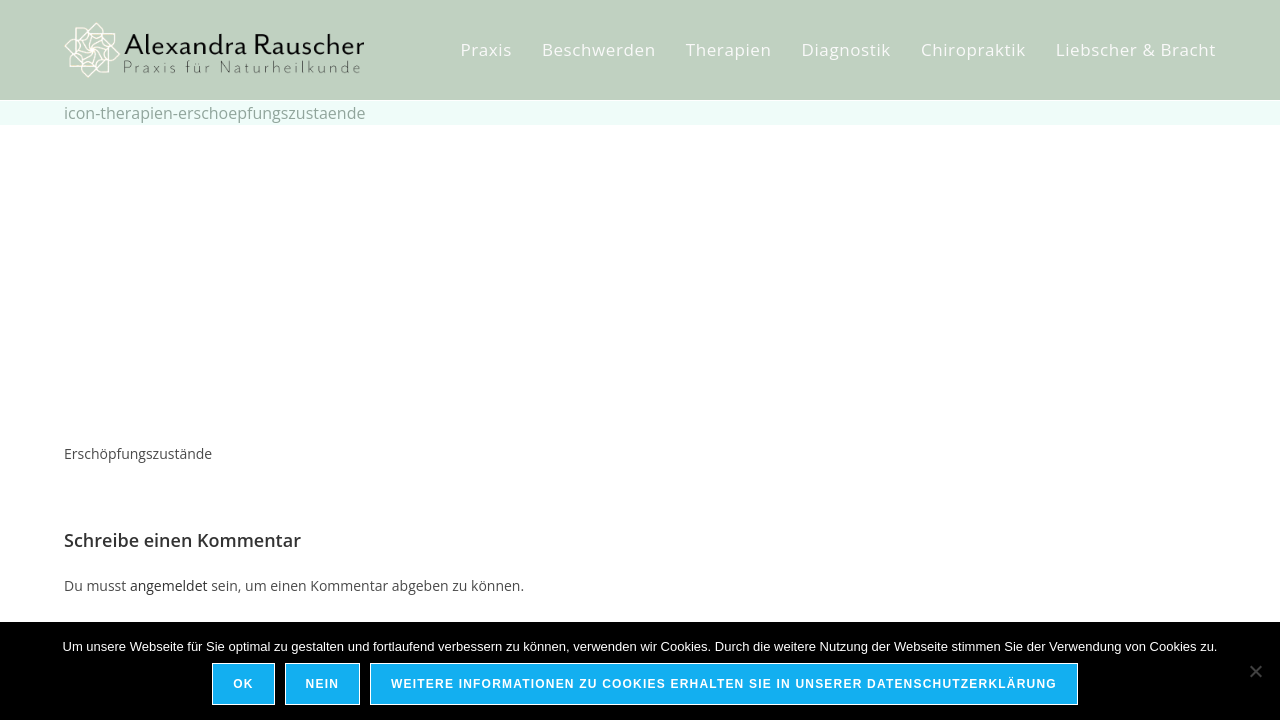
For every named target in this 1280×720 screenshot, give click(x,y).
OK (243, 684)
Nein (322, 684)
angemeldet (169, 585)
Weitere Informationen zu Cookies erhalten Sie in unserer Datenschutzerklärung (724, 684)
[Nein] (1255, 671)
